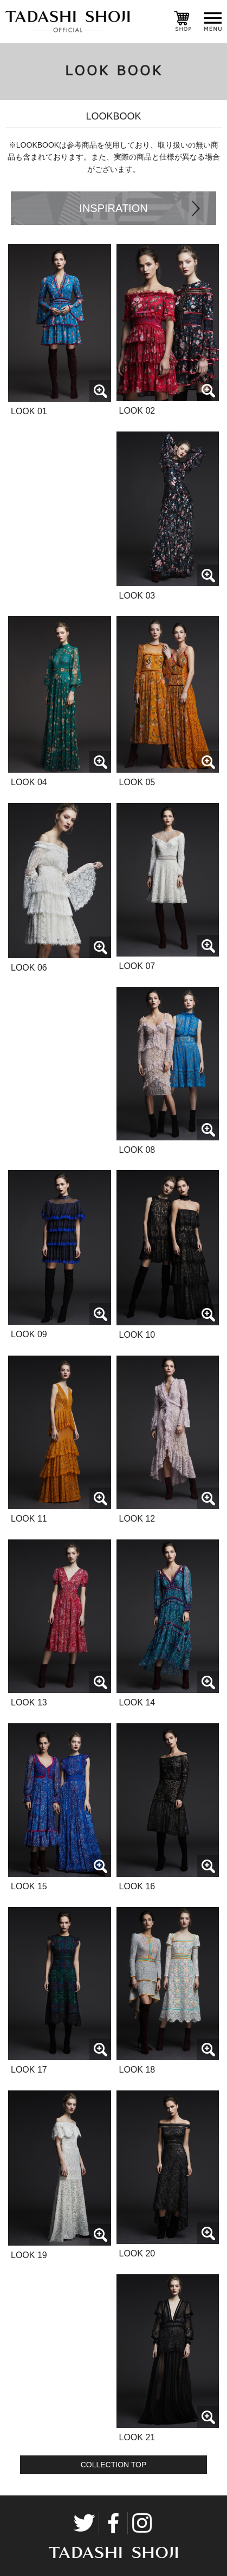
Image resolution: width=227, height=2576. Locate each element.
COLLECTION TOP (114, 2464)
